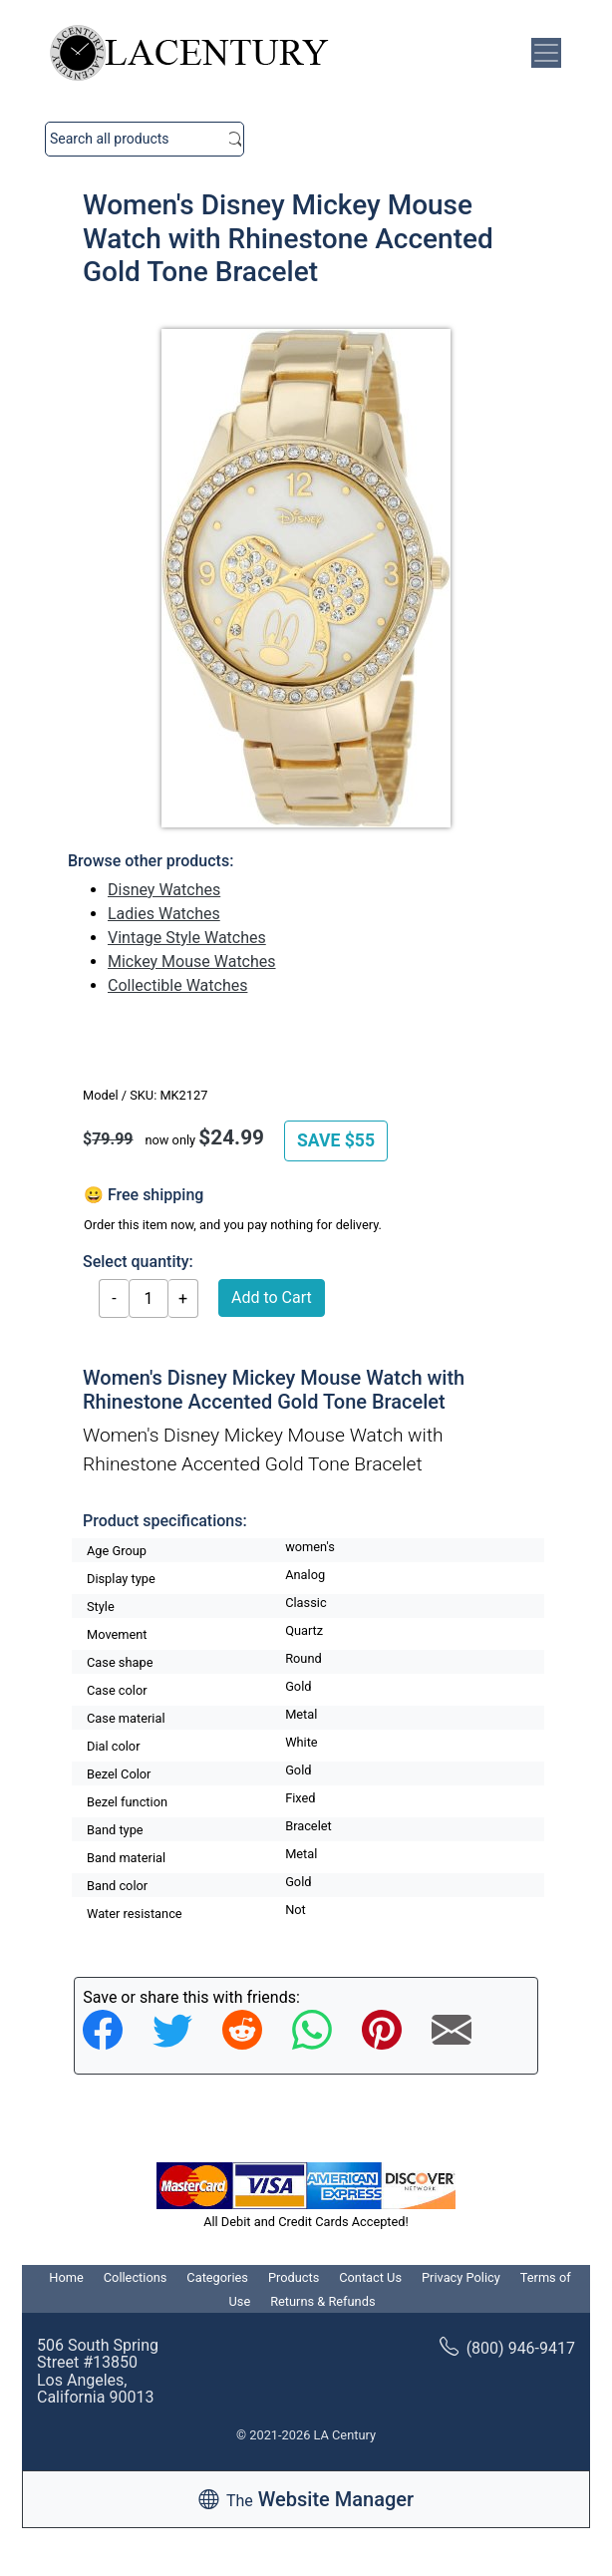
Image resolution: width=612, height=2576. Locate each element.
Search (235, 139)
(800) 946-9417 (507, 2348)
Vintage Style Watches (187, 937)
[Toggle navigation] (546, 53)
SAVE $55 (336, 1140)
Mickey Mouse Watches (192, 961)
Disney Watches (164, 889)
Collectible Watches (177, 985)
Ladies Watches (164, 913)
